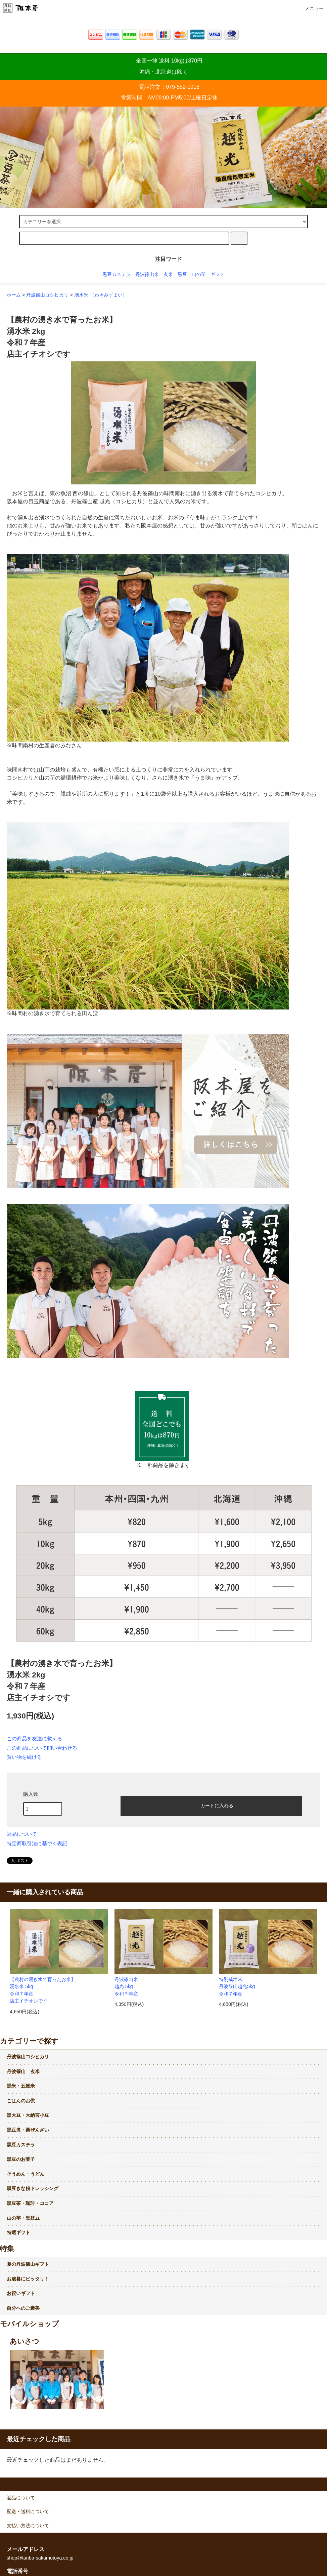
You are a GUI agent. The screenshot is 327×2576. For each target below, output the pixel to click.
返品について (22, 1834)
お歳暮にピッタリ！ (28, 2279)
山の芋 (199, 274)
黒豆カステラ (116, 274)
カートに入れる (211, 1805)
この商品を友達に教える (34, 1738)
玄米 (168, 274)
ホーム (14, 295)
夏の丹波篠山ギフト (28, 2264)
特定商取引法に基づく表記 (37, 1843)
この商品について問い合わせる (42, 1748)
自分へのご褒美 (23, 2308)
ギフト (218, 274)
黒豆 (182, 274)
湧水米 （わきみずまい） (100, 295)
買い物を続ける (24, 1757)
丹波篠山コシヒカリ (47, 295)
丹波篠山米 (147, 274)
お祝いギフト (21, 2293)
